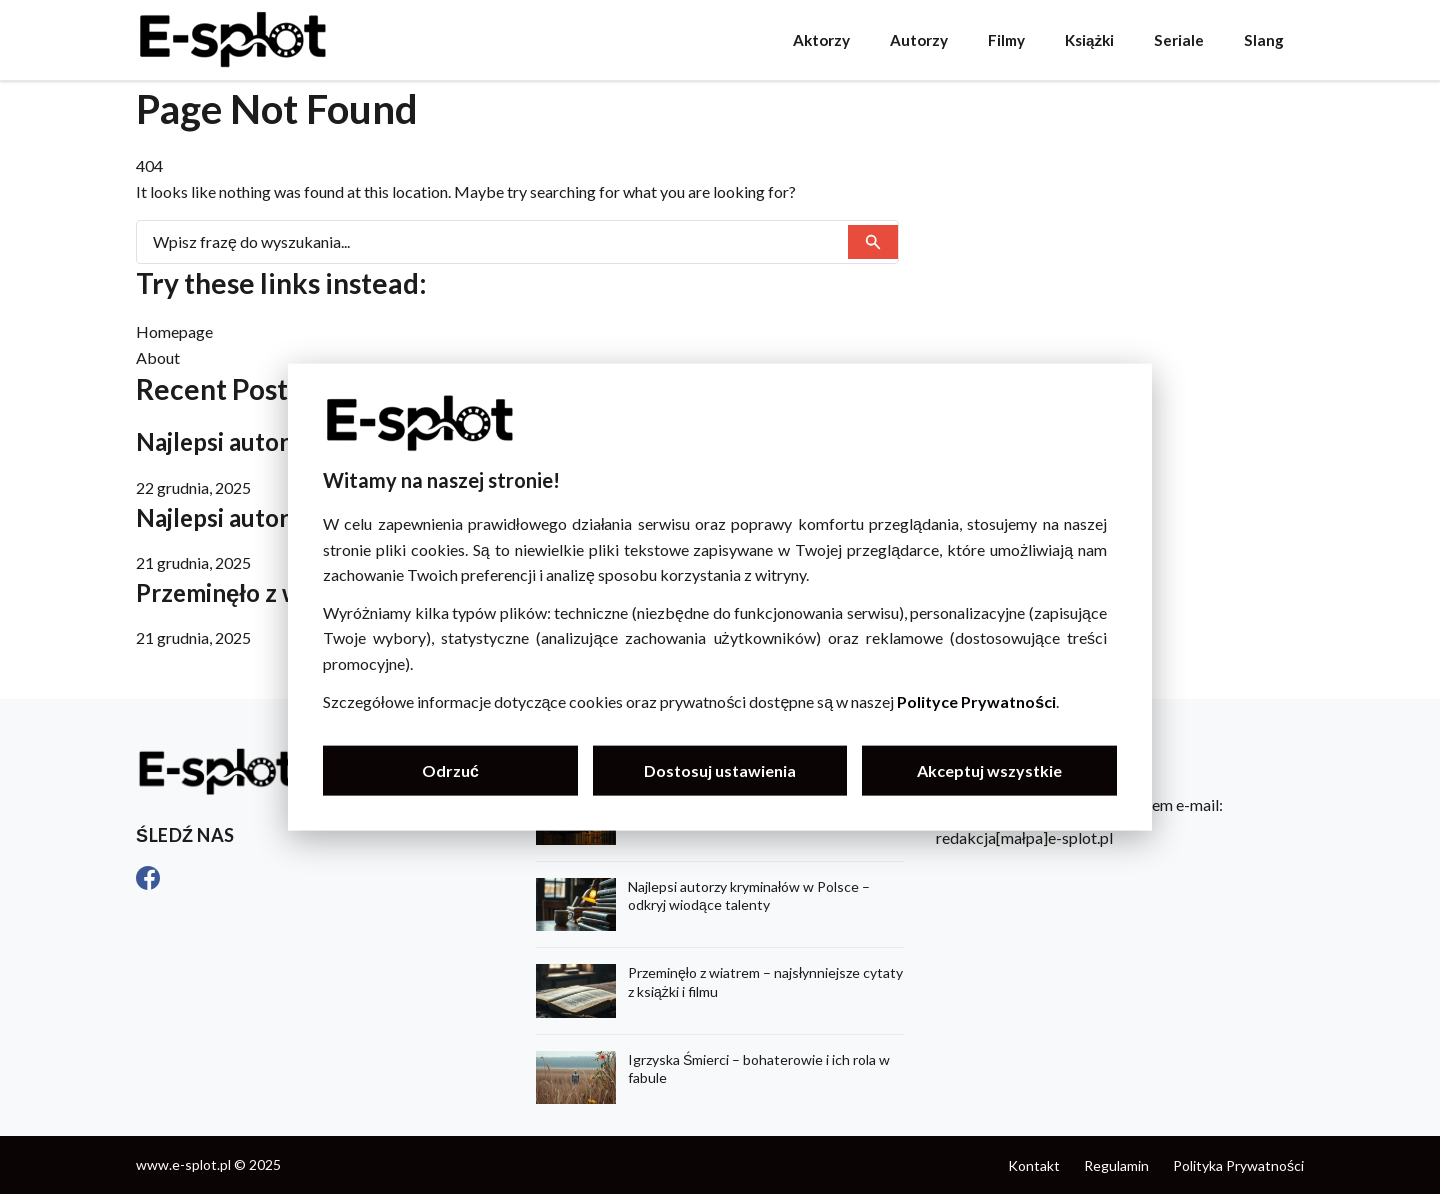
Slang (1264, 40)
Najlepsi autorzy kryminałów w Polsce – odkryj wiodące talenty (749, 895)
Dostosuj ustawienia (720, 770)
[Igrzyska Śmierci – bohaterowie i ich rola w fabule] (576, 1077)
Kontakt (1034, 1165)
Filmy (1006, 40)
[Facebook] (148, 878)
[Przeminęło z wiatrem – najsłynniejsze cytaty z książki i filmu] (576, 990)
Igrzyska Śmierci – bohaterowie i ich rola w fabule (759, 1068)
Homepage (174, 331)
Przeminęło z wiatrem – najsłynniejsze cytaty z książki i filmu (765, 981)
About (158, 357)
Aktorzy (821, 40)
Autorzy (919, 40)
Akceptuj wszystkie (989, 770)
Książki (1089, 40)
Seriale (1179, 40)
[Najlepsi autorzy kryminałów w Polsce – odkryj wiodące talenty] (576, 904)
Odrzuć (450, 770)
